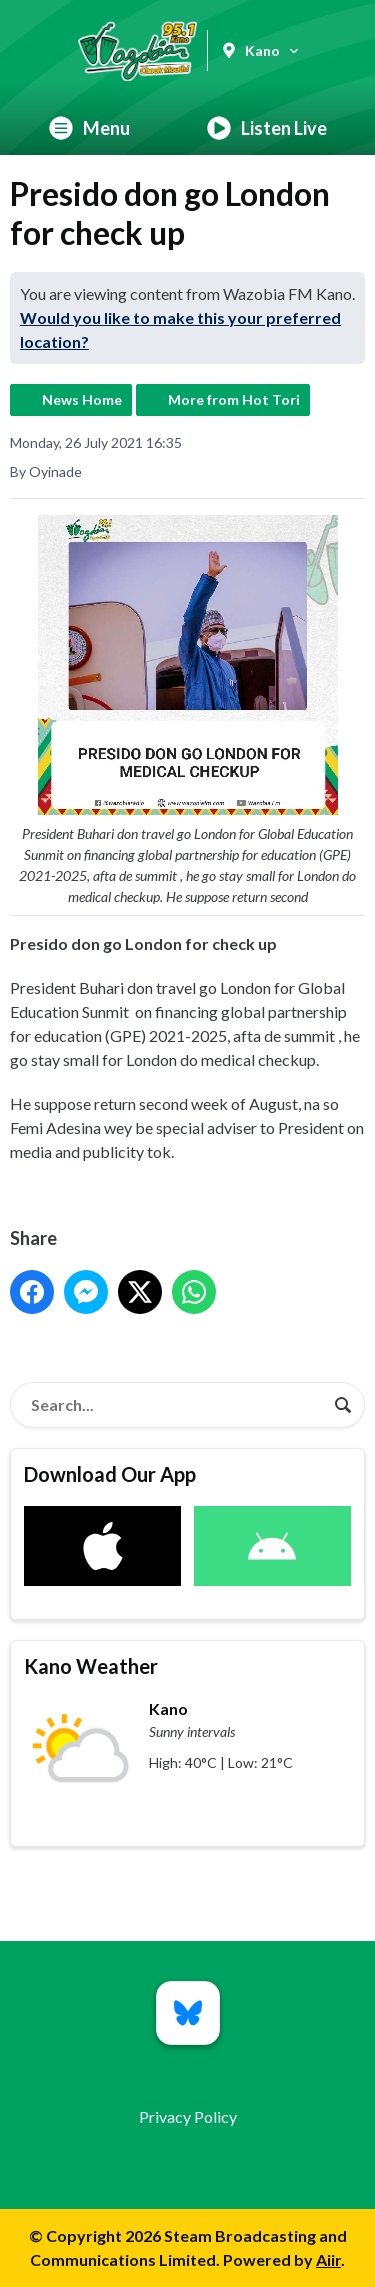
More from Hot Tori (234, 399)
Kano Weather (91, 1666)
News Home (82, 399)
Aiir (328, 2259)
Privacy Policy (188, 2116)
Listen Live (267, 128)
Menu (89, 128)
